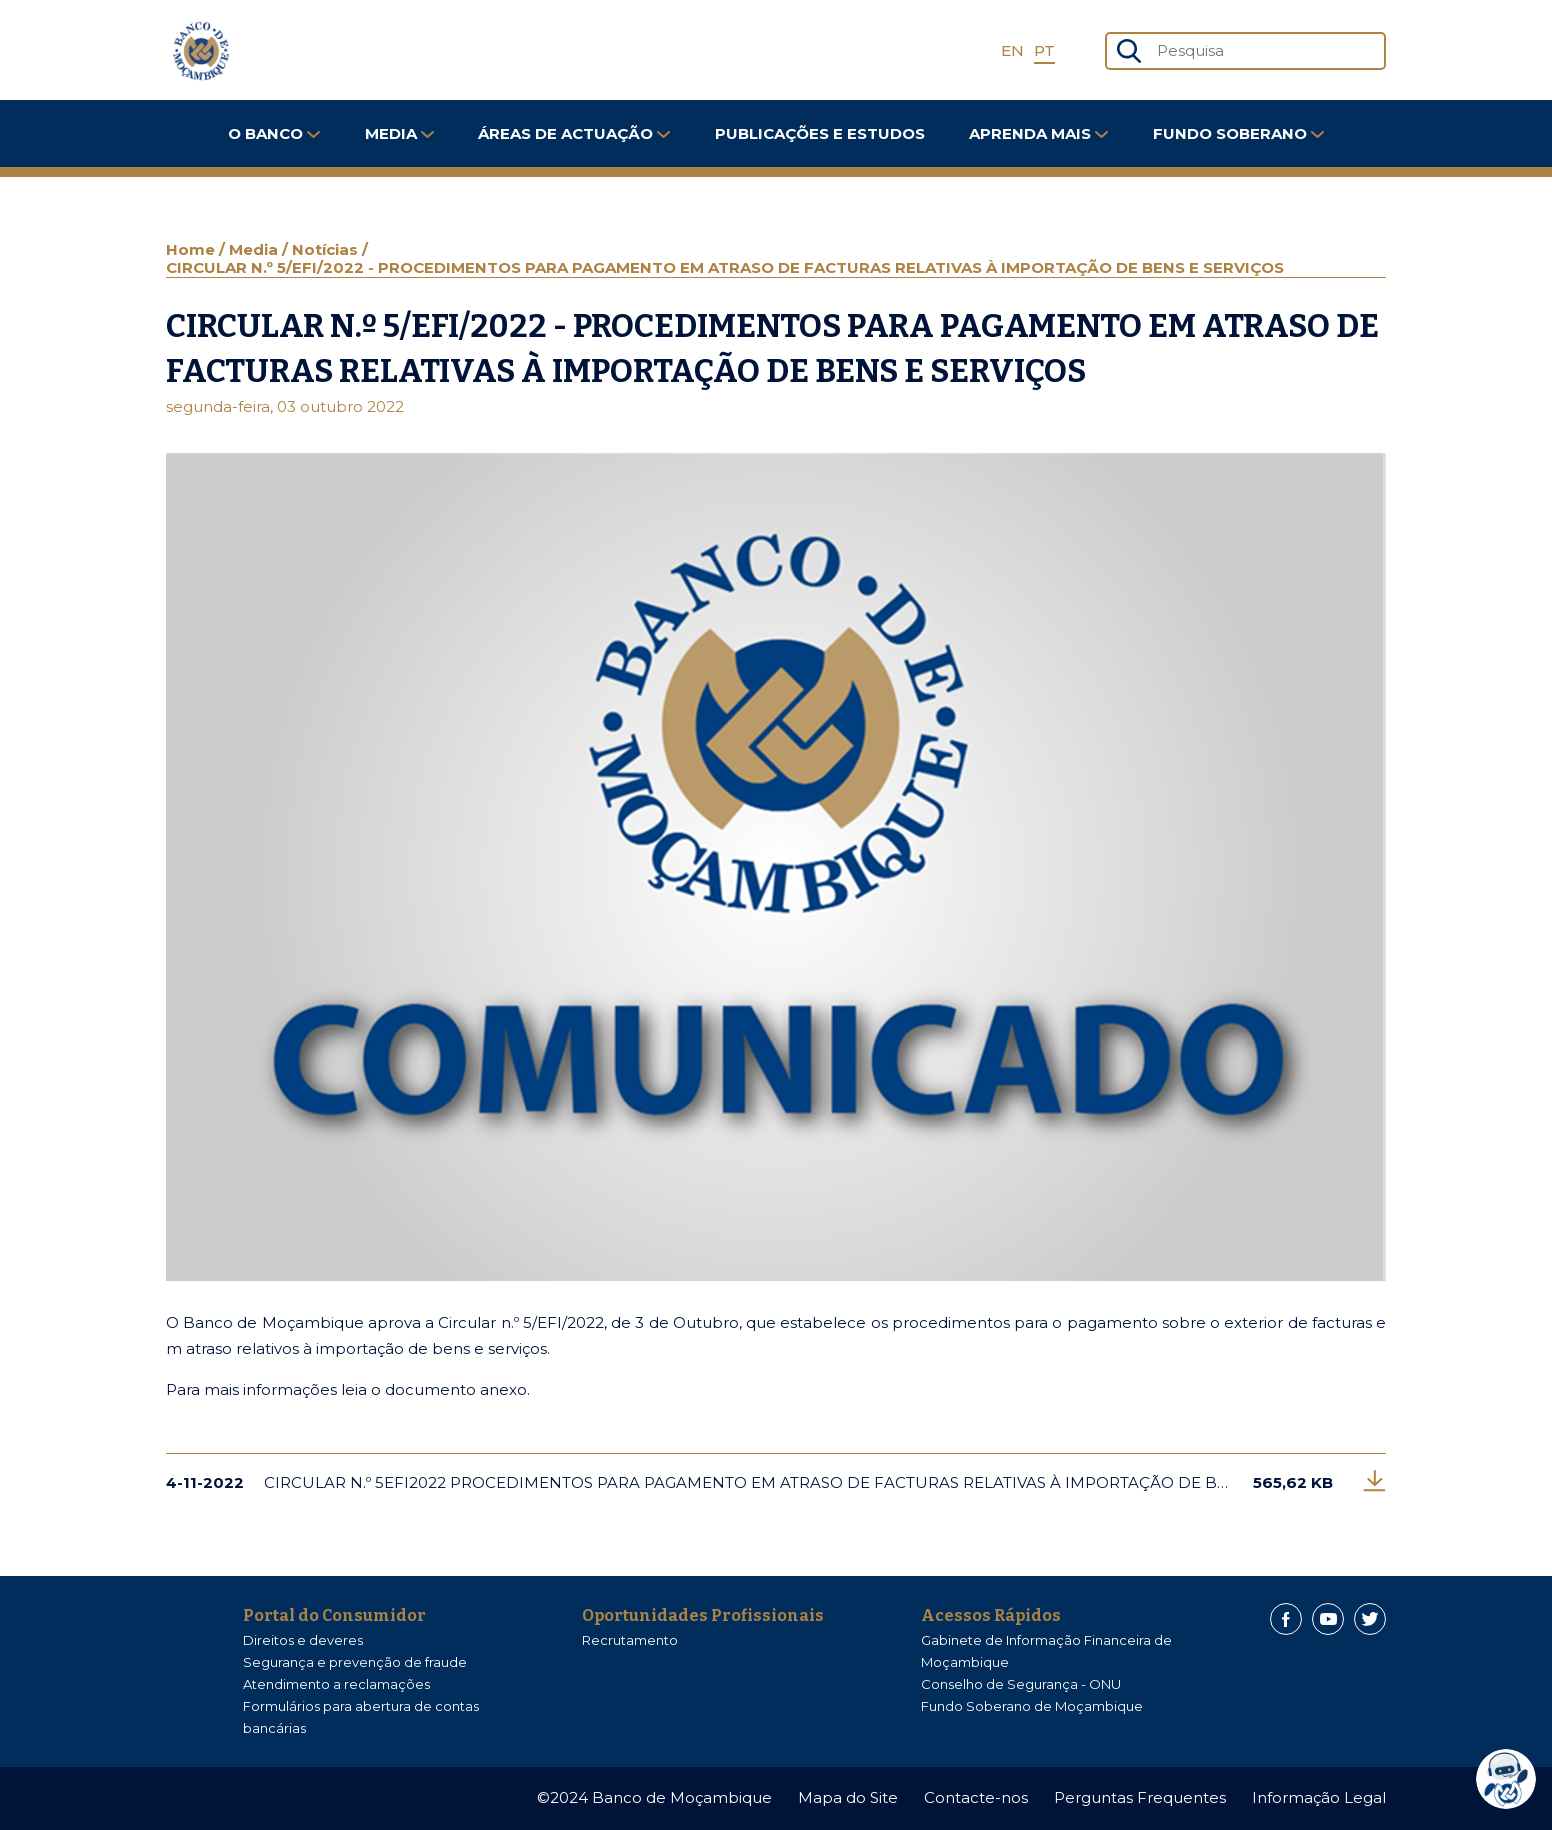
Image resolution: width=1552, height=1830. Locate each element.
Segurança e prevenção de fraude (355, 1662)
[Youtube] (1328, 1619)
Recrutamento (630, 1640)
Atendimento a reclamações (336, 1684)
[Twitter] (1370, 1619)
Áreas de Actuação (574, 133)
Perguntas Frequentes (1140, 1797)
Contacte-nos (976, 1797)
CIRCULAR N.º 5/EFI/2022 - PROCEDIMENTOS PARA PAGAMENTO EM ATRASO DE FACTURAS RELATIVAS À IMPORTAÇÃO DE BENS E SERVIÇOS (725, 267)
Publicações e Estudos (820, 133)
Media (399, 133)
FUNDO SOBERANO (1238, 133)
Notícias (327, 249)
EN (1012, 50)
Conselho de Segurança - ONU (1021, 1684)
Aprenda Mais (1038, 133)
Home (192, 249)
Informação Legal (1319, 1797)
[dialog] (1511, 1779)
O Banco (274, 133)
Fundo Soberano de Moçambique (1032, 1706)
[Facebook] (1286, 1619)
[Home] (201, 51)
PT (1044, 50)
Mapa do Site (848, 1797)
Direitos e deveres (303, 1640)
